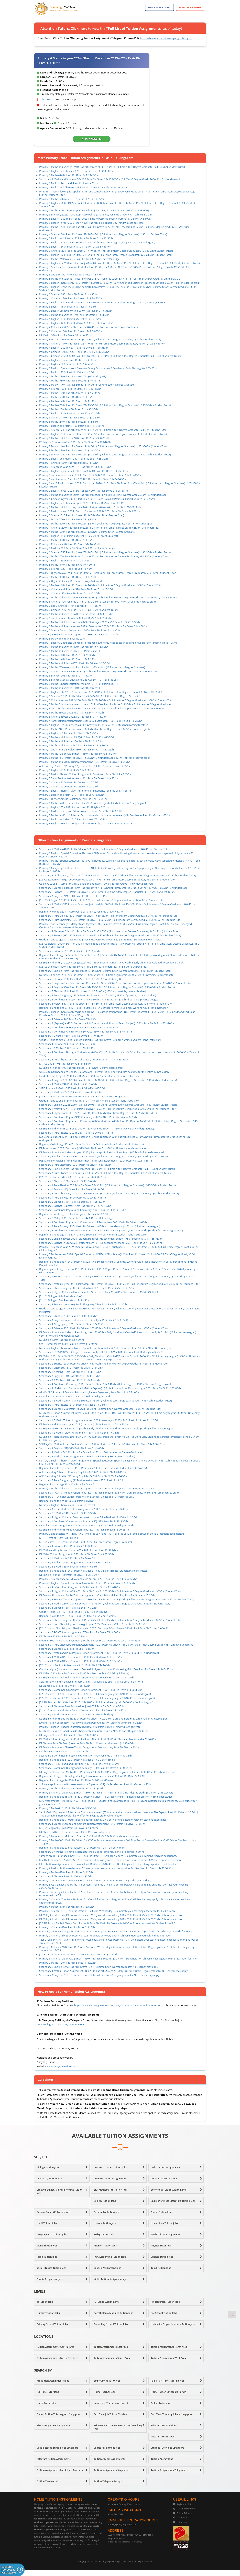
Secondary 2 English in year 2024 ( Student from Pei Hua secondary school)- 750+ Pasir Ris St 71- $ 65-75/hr (100, 1238)
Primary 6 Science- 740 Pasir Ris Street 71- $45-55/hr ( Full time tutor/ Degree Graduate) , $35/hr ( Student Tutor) (103, 429)
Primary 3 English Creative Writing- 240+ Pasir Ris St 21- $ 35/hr (75, 310)
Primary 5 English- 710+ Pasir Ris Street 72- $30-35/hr (70, 413)
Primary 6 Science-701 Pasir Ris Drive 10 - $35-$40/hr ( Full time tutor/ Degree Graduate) (89, 696)
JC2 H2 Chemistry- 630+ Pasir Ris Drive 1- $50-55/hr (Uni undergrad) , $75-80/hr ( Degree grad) (93, 966)
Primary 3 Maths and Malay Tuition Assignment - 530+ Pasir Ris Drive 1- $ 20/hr (84, 761)
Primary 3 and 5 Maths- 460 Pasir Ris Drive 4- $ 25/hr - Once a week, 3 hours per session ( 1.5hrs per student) (101, 708)
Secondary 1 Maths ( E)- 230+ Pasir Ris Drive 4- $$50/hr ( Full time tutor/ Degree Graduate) (90, 1452)
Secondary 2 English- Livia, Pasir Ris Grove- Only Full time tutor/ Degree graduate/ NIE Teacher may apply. (99, 1966)
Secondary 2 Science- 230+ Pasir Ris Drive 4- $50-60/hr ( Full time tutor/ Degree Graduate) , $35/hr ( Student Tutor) (104, 1328)
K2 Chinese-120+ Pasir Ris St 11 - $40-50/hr (64, 1751)
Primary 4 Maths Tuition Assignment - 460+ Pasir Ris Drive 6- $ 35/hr (78, 753)
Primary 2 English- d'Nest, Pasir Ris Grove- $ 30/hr (67, 360)
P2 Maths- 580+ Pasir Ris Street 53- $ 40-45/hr (65, 335)
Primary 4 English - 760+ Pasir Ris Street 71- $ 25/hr (68, 733)
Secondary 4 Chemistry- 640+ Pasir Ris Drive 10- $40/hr (71, 1367)
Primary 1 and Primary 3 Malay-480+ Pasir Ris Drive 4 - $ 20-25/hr (77, 749)
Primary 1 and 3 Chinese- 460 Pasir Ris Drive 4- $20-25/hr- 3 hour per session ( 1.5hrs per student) (95, 1880)
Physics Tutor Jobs (176, 2245)
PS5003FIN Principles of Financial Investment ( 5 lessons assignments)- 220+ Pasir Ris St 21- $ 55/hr (95, 1160)
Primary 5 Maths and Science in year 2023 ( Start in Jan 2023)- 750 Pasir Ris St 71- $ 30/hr (90, 622)
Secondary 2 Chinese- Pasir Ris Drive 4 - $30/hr (66, 1876)
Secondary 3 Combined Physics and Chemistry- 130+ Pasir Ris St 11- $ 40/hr (82, 1209)
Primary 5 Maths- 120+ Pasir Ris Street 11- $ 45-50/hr (69, 392)
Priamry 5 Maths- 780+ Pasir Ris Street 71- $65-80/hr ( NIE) (72, 376)
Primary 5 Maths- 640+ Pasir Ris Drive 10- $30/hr (67, 564)
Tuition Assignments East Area (119, 2347)
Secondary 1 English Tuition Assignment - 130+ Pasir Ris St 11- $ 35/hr (79, 634)
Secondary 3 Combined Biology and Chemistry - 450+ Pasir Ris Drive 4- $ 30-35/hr (86, 1755)
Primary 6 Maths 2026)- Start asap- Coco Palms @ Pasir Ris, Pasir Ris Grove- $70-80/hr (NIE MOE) (94, 210)
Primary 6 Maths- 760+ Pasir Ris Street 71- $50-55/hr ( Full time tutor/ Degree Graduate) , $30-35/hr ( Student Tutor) (105, 405)
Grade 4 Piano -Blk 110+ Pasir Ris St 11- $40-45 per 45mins (73, 1611)
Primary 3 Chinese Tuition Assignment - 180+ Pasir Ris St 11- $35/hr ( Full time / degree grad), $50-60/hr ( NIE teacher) (106, 1792)
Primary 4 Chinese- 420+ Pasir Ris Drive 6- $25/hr (67, 1927)
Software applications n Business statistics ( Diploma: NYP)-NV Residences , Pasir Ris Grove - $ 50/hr (95, 1784)
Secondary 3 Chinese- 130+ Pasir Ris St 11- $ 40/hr (68, 1181)
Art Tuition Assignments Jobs (62, 2380)
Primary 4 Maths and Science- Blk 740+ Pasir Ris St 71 (69, 651)
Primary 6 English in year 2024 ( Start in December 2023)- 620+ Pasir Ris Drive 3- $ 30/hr (89, 511)
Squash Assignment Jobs (119, 2268)
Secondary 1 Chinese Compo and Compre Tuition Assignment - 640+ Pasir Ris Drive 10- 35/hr (92, 1823)
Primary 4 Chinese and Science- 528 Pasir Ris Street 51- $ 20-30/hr (77, 589)
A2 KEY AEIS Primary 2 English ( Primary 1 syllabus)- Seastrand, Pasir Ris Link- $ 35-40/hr (89, 1392)
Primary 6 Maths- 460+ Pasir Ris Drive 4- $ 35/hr (66, 540)
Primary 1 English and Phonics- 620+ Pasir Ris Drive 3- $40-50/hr (76, 171)
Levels (39, 2291)
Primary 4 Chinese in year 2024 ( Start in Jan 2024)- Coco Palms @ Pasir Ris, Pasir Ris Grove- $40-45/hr (97, 498)
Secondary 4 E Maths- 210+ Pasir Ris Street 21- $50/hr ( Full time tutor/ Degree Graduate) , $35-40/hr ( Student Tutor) (105, 1400)
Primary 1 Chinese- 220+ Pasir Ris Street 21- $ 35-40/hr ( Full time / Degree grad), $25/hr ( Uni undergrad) (99, 527)
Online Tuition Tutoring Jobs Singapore (62, 2414)
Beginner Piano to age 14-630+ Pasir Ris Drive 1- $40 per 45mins (76, 1780)
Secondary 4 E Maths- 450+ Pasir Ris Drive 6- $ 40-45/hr (71, 1035)
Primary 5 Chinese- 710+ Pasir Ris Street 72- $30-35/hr (70, 417)
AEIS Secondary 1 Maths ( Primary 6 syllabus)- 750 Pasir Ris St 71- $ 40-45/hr (82, 1472)
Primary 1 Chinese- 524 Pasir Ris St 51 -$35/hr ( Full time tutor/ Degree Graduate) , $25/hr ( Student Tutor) (99, 671)
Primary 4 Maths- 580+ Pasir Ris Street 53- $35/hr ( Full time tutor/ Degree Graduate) (87, 531)
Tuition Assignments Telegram (176, 2470)
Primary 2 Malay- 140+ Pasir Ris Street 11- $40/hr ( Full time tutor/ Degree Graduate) (87, 384)
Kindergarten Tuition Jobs (176, 2301)
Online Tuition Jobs (176, 2403)
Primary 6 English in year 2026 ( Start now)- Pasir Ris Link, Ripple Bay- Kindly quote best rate (91, 222)
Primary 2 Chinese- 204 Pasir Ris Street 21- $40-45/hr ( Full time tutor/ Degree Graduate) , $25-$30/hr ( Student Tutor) (106, 250)
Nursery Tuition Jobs (62, 2313)
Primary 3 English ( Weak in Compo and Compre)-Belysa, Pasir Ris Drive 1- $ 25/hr (85, 823)
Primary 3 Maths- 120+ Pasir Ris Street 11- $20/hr (67, 1962)
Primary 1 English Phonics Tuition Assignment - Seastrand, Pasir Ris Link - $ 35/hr (85, 774)
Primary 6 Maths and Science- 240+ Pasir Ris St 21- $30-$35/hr (74, 438)
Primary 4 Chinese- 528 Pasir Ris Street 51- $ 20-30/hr (70, 593)
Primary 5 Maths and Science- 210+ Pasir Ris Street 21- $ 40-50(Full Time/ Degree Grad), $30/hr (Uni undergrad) (102, 494)
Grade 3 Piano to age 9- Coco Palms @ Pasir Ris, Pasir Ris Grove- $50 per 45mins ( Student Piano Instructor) (100, 1039)
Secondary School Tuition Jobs (119, 2324)
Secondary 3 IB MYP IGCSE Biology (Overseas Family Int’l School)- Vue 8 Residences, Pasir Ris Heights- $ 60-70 (101, 1352)
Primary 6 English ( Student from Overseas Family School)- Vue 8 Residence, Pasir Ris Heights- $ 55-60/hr (98, 368)
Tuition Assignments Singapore (119, 2470)
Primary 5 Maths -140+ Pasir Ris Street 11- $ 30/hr (67, 659)
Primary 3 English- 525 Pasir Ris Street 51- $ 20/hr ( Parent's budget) (77, 548)
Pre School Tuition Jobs (176, 2313)
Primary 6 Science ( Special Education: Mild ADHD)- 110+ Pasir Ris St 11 (79, 679)
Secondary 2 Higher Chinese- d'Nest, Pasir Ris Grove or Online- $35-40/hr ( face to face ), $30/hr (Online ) (98, 1292)
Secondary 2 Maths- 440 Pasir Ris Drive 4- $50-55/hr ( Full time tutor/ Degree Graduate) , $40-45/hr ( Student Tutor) (104, 849)
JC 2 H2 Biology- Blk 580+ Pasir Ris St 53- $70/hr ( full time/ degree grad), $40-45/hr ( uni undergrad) (96, 1702)
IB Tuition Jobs (62, 2301)
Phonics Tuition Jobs (119, 2245)
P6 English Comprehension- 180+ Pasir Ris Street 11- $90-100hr (75, 442)
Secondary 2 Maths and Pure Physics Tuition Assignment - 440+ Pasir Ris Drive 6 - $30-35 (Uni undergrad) (99, 1652)
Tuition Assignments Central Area (62, 2347)
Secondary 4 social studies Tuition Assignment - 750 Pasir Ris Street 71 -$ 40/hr (84, 1509)
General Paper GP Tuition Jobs (62, 2212)
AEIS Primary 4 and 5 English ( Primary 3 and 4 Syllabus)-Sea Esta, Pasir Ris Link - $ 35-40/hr (91, 1681)
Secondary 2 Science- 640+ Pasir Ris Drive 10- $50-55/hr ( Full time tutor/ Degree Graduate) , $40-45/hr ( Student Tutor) (107, 891)
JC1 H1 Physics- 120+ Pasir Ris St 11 (59, 1537)
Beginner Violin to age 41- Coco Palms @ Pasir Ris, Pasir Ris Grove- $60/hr (81, 911)
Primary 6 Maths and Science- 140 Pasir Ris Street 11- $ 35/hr (74, 314)
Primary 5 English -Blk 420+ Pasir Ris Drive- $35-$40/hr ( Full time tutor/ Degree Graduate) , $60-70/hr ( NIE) (100, 692)
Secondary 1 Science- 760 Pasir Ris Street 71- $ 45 (67, 1019)
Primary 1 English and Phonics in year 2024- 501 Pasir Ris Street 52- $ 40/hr (82, 503)
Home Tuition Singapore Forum (176, 2392)
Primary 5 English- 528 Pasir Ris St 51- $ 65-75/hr (67, 364)
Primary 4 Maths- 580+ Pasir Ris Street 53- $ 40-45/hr (69, 380)
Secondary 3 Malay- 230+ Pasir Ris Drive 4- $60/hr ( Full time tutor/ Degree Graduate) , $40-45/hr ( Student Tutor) (103, 1156)
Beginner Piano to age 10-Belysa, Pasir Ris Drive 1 (67, 1500)
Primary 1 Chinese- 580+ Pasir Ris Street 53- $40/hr (68, 462)
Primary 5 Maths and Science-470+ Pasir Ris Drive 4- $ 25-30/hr (75, 663)
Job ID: (42, 117)
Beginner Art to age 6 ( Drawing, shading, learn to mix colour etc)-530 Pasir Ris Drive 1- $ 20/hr (92, 1776)
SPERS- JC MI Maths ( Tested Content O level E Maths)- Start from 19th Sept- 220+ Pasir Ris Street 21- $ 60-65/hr (102, 1444)
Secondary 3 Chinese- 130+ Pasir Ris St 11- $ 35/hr (68, 1316)
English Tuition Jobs (119, 2201)
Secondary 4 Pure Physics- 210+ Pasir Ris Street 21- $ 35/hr (73, 1404)
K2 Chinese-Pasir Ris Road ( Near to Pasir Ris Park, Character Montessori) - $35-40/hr (87, 1743)
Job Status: (45, 123)
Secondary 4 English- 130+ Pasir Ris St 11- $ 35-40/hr (69, 1375)
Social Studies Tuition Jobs (62, 2268)
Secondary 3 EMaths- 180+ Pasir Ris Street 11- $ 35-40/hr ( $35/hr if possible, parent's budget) (92, 991)
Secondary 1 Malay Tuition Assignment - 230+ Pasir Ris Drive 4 (74, 1562)
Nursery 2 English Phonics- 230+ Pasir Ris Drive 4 (67, 1505)
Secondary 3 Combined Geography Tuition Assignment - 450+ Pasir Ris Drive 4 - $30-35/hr (90, 1689)
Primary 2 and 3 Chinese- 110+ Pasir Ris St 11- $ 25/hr (70, 605)
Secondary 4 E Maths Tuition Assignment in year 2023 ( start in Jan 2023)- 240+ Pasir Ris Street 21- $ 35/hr (99, 1420)
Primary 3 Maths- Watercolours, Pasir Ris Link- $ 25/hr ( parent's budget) (80, 259)
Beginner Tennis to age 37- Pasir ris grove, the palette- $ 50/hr (74, 1214)
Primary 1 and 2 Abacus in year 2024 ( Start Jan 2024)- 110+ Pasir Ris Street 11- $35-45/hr (90, 475)
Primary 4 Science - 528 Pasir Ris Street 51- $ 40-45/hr (70, 388)
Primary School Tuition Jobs (62, 2324)
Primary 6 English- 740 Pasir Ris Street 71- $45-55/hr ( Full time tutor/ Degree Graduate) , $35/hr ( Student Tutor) (103, 434)
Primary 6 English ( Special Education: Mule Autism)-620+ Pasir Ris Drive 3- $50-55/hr (87, 1583)
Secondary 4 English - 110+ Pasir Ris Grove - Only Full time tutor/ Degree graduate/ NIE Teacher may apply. (99, 1975)
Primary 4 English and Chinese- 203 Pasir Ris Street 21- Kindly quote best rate (83, 187)
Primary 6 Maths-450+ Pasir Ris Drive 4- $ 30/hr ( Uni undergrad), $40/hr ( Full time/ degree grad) (94, 757)
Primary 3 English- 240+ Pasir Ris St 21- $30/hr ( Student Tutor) (74, 246)
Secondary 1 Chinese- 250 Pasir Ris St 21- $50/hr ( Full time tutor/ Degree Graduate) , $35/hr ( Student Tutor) (100, 1408)
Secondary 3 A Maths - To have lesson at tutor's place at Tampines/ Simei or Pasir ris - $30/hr (91, 1851)
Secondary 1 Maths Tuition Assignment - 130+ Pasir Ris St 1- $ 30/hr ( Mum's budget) (87, 1456)
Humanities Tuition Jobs (176, 2223)
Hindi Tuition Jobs (62, 2223)
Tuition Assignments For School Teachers (62, 2470)
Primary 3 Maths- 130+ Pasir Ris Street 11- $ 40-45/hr (69, 450)
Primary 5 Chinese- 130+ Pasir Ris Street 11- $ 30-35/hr (70, 331)
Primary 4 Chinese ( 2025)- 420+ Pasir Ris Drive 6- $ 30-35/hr (74, 351)
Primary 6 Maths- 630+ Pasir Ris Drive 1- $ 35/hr (66, 397)
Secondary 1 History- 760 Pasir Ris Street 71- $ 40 (67, 1043)
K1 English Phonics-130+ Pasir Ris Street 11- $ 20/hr (68, 1735)
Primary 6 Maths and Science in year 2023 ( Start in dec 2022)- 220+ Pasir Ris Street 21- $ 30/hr (93, 626)
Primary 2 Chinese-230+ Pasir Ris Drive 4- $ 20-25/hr (69, 782)
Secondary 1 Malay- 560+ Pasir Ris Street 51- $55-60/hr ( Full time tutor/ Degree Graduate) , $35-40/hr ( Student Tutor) (106, 1003)
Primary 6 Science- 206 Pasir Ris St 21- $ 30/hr (65, 675)
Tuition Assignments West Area (176, 2358)
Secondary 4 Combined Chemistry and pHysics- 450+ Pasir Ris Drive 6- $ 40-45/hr (85, 1031)
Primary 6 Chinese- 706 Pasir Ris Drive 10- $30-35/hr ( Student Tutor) (78, 609)
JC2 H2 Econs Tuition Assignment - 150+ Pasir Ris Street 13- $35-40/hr (79, 1954)
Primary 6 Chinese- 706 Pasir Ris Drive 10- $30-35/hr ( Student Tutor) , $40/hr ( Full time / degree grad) (97, 601)
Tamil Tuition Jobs (176, 2268)
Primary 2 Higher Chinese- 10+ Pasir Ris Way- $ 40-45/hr (71, 581)
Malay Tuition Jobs (119, 2234)
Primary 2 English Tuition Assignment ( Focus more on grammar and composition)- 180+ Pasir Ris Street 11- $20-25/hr (106, 1868)
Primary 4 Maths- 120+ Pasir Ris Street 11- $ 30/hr (67, 401)
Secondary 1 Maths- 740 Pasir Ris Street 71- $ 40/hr (68, 1084)
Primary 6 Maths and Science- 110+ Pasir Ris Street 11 (69, 687)
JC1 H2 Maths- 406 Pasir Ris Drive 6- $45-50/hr (65, 1063)
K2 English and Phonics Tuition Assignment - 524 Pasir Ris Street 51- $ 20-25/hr (84, 1529)
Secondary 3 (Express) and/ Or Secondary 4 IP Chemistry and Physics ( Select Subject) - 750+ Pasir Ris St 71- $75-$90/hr (106, 1023)
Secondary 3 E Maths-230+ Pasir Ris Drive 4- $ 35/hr (68, 1566)
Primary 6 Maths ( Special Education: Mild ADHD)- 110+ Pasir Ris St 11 (78, 683)
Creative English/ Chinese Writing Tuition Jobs (62, 2191)
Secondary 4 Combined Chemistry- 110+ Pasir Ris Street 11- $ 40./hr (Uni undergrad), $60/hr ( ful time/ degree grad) (105, 1384)
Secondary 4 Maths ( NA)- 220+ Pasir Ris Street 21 (67, 1558)
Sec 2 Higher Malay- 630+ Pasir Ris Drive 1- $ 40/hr (68, 1343)
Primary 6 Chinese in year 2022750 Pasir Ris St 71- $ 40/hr (72, 716)
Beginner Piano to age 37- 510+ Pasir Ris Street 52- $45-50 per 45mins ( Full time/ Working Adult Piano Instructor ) (104, 1007)
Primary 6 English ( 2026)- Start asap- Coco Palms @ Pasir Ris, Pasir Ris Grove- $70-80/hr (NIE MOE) (95, 218)
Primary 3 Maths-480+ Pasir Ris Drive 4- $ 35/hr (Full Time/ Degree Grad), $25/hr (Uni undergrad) (94, 729)
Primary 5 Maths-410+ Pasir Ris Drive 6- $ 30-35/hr (68, 1808)
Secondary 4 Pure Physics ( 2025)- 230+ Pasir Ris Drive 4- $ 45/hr (76, 1132)
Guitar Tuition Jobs (176, 2212)
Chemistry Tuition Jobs (62, 2178)
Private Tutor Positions (176, 2425)
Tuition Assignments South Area (119, 2358)
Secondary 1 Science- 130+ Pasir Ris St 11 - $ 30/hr (68, 1546)
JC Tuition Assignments (119, 2301)
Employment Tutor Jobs (119, 2380)
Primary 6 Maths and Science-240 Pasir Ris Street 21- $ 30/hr (73, 745)
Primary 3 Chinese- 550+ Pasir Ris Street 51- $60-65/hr (70, 544)
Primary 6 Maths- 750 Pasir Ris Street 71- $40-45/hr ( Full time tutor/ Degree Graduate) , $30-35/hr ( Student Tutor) (104, 556)
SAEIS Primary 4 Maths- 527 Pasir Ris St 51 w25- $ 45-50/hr (73, 1088)
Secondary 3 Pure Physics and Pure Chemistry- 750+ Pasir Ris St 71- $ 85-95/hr (84, 1059)
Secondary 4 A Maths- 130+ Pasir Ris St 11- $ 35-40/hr (70, 1371)
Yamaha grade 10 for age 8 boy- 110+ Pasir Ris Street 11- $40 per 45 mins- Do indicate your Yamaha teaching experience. (108, 1855)
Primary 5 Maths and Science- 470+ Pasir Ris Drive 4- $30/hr (73, 646)
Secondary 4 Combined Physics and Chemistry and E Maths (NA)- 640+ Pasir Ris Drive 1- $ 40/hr (93, 1222)
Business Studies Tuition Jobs (119, 2167)
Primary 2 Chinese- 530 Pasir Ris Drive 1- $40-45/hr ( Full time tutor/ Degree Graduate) (88, 327)
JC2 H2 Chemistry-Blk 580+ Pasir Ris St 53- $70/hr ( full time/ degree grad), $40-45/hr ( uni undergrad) (97, 1698)
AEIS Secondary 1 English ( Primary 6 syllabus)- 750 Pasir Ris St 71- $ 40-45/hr (83, 1476)
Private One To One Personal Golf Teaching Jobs (119, 2427)
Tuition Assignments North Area (176, 2347)
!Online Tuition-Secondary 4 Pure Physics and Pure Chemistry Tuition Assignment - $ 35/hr (90, 1722)
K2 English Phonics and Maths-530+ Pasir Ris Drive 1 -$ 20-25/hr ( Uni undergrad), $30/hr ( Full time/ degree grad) (103, 1718)
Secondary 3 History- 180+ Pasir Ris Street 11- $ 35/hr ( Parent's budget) (80, 979)
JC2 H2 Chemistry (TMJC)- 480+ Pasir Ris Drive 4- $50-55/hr (72, 1177)
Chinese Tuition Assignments (119, 2178)
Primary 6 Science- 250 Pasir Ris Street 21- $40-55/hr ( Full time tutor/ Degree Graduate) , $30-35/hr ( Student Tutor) (105, 454)
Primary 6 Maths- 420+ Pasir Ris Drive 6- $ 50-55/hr (68, 175)
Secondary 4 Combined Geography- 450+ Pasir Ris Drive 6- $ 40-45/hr (79, 1027)
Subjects (41, 2157)
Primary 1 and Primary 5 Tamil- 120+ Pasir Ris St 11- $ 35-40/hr (75, 618)
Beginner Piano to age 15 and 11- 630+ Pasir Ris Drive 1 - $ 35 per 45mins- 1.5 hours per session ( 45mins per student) (106, 1796)
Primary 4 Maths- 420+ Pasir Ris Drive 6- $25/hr (66, 1872)
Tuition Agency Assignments (119, 2459)
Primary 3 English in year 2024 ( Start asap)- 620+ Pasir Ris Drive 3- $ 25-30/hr (83, 471)
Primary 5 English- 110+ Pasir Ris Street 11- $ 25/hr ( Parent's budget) (78, 535)
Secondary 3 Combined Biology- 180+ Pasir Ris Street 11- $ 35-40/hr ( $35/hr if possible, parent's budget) (98, 999)
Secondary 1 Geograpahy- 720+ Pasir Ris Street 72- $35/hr (72, 1324)
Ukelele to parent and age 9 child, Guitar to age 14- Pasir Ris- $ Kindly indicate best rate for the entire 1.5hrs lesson (104, 1071)
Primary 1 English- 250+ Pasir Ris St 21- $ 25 (64, 560)
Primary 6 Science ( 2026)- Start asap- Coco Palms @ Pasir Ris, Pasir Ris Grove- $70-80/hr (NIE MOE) (95, 214)
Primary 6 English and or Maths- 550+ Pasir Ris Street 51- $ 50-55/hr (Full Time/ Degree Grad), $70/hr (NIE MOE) (102, 302)
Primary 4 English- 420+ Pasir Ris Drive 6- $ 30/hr (67, 372)
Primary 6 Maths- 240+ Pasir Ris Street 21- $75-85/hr (69, 421)
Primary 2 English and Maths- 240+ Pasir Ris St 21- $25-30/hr (74, 458)
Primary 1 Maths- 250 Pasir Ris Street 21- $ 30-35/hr (69, 409)
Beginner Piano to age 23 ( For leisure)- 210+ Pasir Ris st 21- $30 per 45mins (82, 1847)
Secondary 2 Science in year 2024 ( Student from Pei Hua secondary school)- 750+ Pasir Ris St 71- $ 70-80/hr (100, 1242)
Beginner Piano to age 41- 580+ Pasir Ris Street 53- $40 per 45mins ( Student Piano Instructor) (92, 1234)
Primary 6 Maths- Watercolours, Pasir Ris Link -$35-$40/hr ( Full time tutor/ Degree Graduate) (92, 667)
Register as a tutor (68, 2543)
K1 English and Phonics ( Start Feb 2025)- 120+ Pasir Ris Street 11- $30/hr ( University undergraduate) (96, 1128)
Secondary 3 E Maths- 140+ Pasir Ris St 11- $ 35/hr (68, 1513)
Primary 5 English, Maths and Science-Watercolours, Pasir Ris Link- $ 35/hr (81, 811)
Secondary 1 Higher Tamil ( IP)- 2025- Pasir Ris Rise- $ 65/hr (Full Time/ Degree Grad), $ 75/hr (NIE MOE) (98, 1113)
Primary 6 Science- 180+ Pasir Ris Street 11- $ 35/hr (68, 294)
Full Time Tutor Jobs (62, 2392)
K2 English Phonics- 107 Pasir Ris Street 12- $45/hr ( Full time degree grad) (81, 1067)
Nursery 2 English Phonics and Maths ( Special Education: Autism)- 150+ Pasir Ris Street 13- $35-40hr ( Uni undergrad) (105, 1348)
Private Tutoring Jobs (176, 2436)
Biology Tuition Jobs (62, 2167)
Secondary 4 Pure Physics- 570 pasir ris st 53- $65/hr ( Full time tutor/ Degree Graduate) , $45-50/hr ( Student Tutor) (105, 1173)
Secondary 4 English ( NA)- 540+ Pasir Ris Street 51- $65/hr (72, 1189)
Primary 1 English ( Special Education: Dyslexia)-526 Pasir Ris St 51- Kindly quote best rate (89, 1726)
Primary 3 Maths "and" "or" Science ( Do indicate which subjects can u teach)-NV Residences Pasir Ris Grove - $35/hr (104, 815)
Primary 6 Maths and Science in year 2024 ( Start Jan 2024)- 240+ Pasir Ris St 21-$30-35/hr (90, 507)
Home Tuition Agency (54, 2504)
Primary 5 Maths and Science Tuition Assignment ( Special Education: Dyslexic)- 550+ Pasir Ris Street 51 (97, 1488)
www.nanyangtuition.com (61, 2066)
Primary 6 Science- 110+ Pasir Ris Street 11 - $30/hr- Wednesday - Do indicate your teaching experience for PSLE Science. (107, 1910)
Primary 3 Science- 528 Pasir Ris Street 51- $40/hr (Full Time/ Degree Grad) (81, 515)
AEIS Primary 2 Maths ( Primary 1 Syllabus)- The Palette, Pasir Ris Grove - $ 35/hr (84, 766)
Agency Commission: (51, 128)
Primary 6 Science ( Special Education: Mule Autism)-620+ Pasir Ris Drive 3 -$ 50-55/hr (88, 1578)
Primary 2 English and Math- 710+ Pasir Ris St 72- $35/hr (71, 794)
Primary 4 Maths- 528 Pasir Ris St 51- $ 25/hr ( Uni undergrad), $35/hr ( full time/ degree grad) (92, 803)
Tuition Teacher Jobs (62, 2481)
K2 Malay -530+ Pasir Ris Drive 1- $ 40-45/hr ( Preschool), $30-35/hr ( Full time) (84, 1673)
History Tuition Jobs (119, 2223)
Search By (43, 2370)
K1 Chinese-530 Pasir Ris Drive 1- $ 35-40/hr (64, 1685)
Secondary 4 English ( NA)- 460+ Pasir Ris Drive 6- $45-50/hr (73, 896)
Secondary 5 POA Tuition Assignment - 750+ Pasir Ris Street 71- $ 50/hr (79, 1632)
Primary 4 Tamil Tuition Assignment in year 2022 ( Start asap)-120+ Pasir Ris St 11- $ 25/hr (90, 720)
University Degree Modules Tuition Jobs (176, 2324)
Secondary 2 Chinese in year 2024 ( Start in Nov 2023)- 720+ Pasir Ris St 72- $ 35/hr (86, 1288)
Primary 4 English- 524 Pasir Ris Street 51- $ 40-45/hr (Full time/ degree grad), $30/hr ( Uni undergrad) (97, 242)
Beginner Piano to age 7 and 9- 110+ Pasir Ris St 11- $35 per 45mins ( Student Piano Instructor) (93, 1468)
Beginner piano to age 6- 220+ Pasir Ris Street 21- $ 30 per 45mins (77, 1759)
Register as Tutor (190, 7)
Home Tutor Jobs (62, 2403)
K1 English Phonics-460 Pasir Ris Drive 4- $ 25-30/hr (68, 1574)
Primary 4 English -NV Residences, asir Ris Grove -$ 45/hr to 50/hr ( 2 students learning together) (93, 724)
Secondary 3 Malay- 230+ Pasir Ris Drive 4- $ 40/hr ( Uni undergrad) (77, 1218)
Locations (43, 2336)
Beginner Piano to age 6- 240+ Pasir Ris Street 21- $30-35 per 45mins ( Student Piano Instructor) (93, 1570)
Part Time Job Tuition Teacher (119, 2414)
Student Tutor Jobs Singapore (176, 2447)
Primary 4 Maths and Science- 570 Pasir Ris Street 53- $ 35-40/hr (76, 614)
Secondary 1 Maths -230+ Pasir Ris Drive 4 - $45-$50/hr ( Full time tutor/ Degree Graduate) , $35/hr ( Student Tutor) (104, 1603)
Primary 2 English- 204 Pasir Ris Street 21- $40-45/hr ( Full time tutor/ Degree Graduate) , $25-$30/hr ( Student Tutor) (105, 254)
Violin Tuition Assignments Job (119, 2279)
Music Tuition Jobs (62, 2245)
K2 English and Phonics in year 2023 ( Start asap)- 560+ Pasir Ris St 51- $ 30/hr (83, 1424)
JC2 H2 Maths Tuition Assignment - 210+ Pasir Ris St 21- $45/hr (75, 1665)
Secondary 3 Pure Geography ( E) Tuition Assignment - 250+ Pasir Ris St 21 (81, 1480)
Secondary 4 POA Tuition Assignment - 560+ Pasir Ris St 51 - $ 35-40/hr (79, 1587)
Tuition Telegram (183, 2513)
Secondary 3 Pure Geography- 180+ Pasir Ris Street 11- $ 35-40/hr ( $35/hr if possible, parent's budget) (97, 995)
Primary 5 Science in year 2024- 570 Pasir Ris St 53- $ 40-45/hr (75, 466)
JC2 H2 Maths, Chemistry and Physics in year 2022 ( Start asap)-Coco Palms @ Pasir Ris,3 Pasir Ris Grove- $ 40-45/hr (104, 1628)
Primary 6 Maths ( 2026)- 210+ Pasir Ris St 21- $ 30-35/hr (71, 199)
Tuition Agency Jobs (176, 2459)
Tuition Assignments (184, 2508)
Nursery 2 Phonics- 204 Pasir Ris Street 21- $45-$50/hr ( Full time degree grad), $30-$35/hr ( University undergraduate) (106, 974)
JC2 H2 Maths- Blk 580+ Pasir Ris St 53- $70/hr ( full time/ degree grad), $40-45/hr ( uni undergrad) (95, 1694)
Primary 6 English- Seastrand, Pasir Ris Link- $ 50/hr (68, 183)
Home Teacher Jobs (119, 2392)
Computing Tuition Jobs (176, 2178)
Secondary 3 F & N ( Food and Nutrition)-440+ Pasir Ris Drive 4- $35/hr (79, 1763)
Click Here (46, 99)
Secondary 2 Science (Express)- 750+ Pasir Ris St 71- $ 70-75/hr (75, 1205)
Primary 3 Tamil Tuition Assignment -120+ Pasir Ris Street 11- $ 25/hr (78, 778)
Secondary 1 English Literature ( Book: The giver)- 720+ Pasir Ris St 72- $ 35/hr (83, 1304)
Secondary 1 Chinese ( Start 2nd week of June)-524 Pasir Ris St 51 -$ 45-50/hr (82, 1706)
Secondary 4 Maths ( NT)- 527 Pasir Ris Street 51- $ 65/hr (71, 1092)
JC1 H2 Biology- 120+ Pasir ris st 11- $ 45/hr (64, 1300)
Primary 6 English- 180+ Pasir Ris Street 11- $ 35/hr (68, 306)
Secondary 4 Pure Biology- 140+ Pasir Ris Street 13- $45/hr (72, 1197)
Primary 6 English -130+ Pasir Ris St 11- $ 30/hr (66, 770)
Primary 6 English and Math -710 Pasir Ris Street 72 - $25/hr (73, 819)
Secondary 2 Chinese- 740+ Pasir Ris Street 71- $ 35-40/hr (72, 1201)
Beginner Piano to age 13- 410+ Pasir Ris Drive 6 (66, 1484)
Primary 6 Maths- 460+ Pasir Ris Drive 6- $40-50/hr (68, 577)
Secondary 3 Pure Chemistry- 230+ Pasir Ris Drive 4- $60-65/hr (75, 1164)
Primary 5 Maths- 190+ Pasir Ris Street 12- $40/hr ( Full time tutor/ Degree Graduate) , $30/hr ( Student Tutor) (101, 585)
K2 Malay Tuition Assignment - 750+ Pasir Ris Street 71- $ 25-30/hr (77, 1554)
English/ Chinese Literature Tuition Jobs (176, 2201)
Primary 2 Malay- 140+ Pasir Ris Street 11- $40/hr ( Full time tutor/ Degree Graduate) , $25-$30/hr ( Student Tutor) (103, 446)
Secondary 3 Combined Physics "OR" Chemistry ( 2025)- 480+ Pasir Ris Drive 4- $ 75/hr (88, 1117)
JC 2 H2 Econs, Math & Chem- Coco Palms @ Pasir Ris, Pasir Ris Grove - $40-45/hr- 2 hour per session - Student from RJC (107, 1923)
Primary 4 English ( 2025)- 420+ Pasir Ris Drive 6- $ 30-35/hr (73, 347)
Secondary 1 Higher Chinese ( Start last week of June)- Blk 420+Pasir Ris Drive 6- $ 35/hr (89, 1517)
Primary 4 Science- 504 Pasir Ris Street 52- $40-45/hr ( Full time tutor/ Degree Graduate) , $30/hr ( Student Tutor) (103, 234)
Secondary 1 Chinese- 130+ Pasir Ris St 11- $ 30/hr (68, 1607)
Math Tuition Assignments (176, 2234)
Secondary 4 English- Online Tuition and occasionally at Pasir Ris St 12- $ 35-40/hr (85, 1320)
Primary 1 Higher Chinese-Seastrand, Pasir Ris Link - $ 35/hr (73, 798)
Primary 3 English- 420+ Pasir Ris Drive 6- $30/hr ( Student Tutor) (76, 323)
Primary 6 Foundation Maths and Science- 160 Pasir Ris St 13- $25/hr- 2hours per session (89, 1836)
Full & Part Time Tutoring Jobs (176, 2380)
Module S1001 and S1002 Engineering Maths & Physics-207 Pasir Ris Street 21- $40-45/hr (90, 1640)
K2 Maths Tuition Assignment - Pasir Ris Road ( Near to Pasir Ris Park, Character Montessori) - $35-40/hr (97, 1739)
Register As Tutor (85, 2094)
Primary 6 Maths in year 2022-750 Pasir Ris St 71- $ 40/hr (72, 712)
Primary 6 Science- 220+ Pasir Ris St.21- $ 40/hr (66, 568)
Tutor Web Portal (159, 7)
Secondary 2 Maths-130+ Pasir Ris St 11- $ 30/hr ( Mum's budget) (76, 1714)
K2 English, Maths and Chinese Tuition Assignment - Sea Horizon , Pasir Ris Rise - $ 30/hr (89, 1747)
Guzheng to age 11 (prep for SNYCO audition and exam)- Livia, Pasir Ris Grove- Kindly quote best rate (96, 883)
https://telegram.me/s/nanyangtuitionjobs (166, 38)
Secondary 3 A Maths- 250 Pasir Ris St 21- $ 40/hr (67, 1048)
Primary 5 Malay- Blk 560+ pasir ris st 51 (62, 638)
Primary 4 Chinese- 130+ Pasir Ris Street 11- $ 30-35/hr (70, 298)
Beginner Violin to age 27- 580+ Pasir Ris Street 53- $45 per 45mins (77, 1615)
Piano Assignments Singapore (62, 2425)
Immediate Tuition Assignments (119, 2403)
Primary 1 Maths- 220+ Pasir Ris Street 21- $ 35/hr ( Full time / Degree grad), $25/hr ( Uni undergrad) (96, 523)
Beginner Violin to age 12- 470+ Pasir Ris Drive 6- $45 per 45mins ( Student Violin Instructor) (91, 1144)
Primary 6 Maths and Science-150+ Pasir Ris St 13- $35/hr (72, 1788)
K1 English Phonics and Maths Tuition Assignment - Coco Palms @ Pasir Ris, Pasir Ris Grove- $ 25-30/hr (97, 1595)
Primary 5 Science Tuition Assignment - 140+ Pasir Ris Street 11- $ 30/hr (80, 630)
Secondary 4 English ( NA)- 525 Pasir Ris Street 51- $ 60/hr (72, 1448)
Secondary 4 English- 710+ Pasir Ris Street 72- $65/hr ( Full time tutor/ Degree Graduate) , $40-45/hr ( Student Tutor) (105, 970)
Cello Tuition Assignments (176, 2167)
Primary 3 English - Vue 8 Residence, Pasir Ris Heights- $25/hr (74, 807)
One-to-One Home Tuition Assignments (121, 2089)
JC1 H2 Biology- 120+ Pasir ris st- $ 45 (60, 1296)
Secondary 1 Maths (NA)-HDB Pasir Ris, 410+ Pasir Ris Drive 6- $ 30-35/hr (80, 1657)
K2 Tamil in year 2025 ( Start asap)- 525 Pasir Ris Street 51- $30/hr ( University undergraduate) (92, 1148)
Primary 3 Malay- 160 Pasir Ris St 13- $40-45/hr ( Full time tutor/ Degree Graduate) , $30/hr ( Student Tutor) (100, 339)
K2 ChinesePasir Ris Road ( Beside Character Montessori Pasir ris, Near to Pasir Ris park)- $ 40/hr (93, 1731)
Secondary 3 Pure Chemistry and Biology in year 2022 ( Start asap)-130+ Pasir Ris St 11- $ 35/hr (93, 1624)
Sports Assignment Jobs (119, 2447)
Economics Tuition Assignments (176, 2189)
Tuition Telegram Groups (119, 2481)
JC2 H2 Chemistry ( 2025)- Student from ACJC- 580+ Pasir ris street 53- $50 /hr (83, 1096)
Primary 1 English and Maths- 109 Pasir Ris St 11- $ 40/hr (71, 425)
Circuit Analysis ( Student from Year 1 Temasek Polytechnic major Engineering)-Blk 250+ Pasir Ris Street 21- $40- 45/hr (106, 1669)
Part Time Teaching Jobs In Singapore (176, 2414)
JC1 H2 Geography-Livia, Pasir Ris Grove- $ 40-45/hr (68, 1827)
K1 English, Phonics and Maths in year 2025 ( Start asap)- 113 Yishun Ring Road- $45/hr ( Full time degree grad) (101, 1152)
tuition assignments (45, 2522)
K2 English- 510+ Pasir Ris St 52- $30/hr (61, 1339)
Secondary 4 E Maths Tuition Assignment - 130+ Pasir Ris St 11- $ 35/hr (79, 1432)
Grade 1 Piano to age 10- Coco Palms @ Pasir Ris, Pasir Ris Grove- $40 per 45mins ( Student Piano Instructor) (100, 939)
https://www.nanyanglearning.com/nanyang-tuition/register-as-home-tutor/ (117, 2005)
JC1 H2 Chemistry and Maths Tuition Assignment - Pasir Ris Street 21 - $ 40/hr (83, 1710)
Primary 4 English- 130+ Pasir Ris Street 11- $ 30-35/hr (70, 319)
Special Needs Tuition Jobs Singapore (62, 2447)
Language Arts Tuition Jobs (62, 2234)
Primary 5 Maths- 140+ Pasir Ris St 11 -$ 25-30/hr (67, 655)
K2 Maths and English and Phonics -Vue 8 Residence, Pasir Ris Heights (78, 1550)
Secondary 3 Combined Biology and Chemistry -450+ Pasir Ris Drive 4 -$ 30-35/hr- (86, 1767)
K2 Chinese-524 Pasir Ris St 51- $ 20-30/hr (63, 1636)
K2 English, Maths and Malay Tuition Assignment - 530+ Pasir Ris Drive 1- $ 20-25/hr (87, 1677)
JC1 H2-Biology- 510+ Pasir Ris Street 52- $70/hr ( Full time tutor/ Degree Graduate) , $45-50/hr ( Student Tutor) (102, 900)
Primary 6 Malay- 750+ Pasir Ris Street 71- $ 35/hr (67, 519)
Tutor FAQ (180, 2517)
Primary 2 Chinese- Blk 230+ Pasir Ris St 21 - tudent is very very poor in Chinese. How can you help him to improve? (105, 1935)
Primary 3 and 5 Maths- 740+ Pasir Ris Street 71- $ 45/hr (71, 274)
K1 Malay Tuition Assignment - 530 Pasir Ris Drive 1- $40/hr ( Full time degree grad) (86, 1525)
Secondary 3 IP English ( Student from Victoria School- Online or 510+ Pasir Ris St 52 (86, 1496)
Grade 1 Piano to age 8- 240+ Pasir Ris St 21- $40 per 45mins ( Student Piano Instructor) (89, 1076)
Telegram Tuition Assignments (62, 2459)
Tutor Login (180, 2521)
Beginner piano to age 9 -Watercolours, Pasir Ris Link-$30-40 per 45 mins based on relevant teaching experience (102, 1819)
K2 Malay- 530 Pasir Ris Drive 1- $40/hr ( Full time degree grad (74, 1396)
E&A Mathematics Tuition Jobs (119, 2189)
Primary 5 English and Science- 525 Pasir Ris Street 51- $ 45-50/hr (76, 238)
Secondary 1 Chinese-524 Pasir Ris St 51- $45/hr (66, 1648)
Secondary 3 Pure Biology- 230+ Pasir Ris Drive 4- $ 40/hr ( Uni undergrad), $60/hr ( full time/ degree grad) (99, 1226)
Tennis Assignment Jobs (62, 2279)
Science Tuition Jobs (176, 2256)
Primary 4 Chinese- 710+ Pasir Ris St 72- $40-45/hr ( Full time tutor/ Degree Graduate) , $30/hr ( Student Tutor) (101, 343)
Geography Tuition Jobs (119, 2212)
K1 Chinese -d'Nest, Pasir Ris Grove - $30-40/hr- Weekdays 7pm (75, 1832)
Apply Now (91, 139)
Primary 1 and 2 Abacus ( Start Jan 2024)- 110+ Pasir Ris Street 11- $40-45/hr (82, 479)
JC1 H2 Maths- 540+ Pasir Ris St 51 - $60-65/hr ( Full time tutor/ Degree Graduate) (85, 1541)
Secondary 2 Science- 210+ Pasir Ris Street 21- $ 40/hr (70, 951)
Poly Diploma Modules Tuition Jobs (119, 2313)
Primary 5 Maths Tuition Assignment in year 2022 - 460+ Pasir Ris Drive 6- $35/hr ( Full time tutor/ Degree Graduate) (105, 704)
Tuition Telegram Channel (165, 2103)
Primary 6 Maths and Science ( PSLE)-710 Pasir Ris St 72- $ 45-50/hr (77, 737)
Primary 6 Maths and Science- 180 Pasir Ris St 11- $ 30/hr (71, 741)
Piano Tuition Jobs (62, 2256)
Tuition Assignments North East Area (62, 2358)
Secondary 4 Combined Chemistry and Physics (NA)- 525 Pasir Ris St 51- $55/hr (84, 1521)
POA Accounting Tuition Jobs (119, 2256)
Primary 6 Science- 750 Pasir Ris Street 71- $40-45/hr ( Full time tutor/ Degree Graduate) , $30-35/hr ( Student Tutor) (105, 552)
